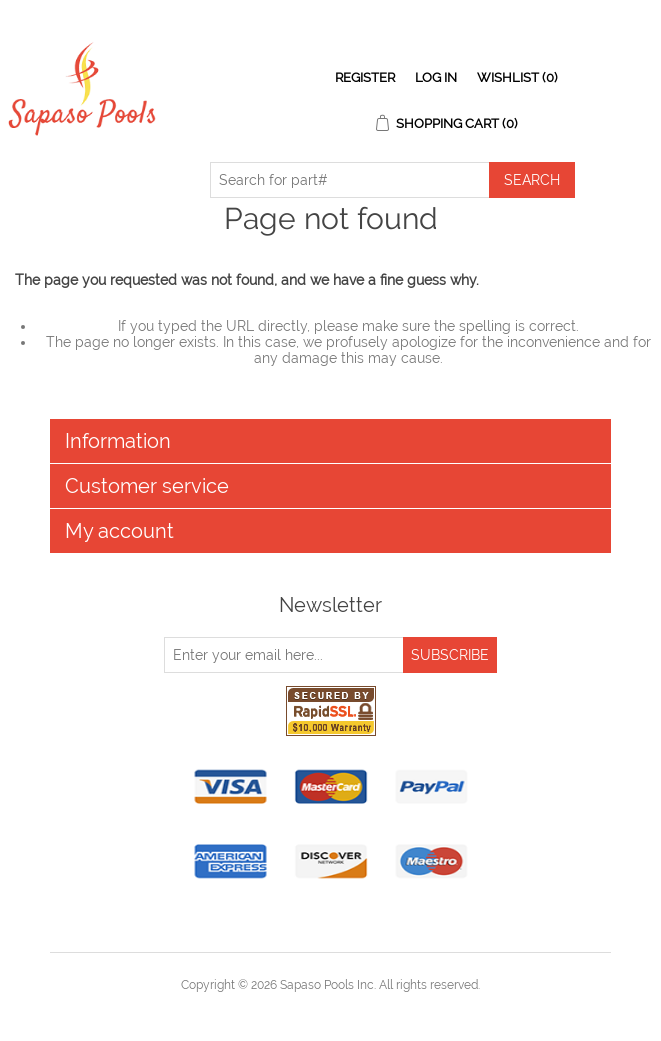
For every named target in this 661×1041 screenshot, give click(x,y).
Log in (436, 77)
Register (365, 77)
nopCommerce (365, 1009)
